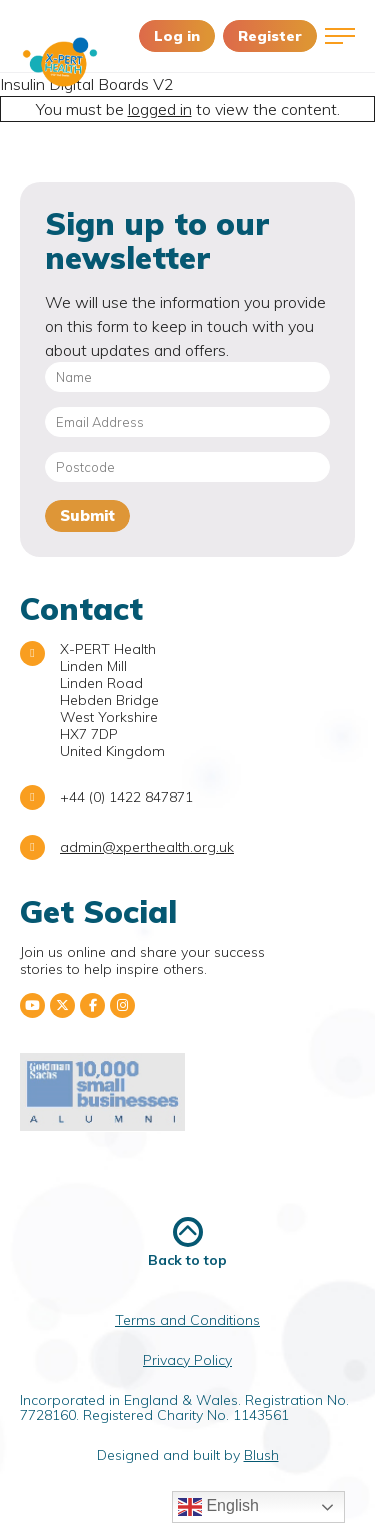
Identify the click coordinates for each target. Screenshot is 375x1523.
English (218, 1507)
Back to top (187, 1242)
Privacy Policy (187, 1360)
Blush (261, 1455)
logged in (160, 109)
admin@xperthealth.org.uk (147, 847)
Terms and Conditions (187, 1320)
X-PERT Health (60, 62)
